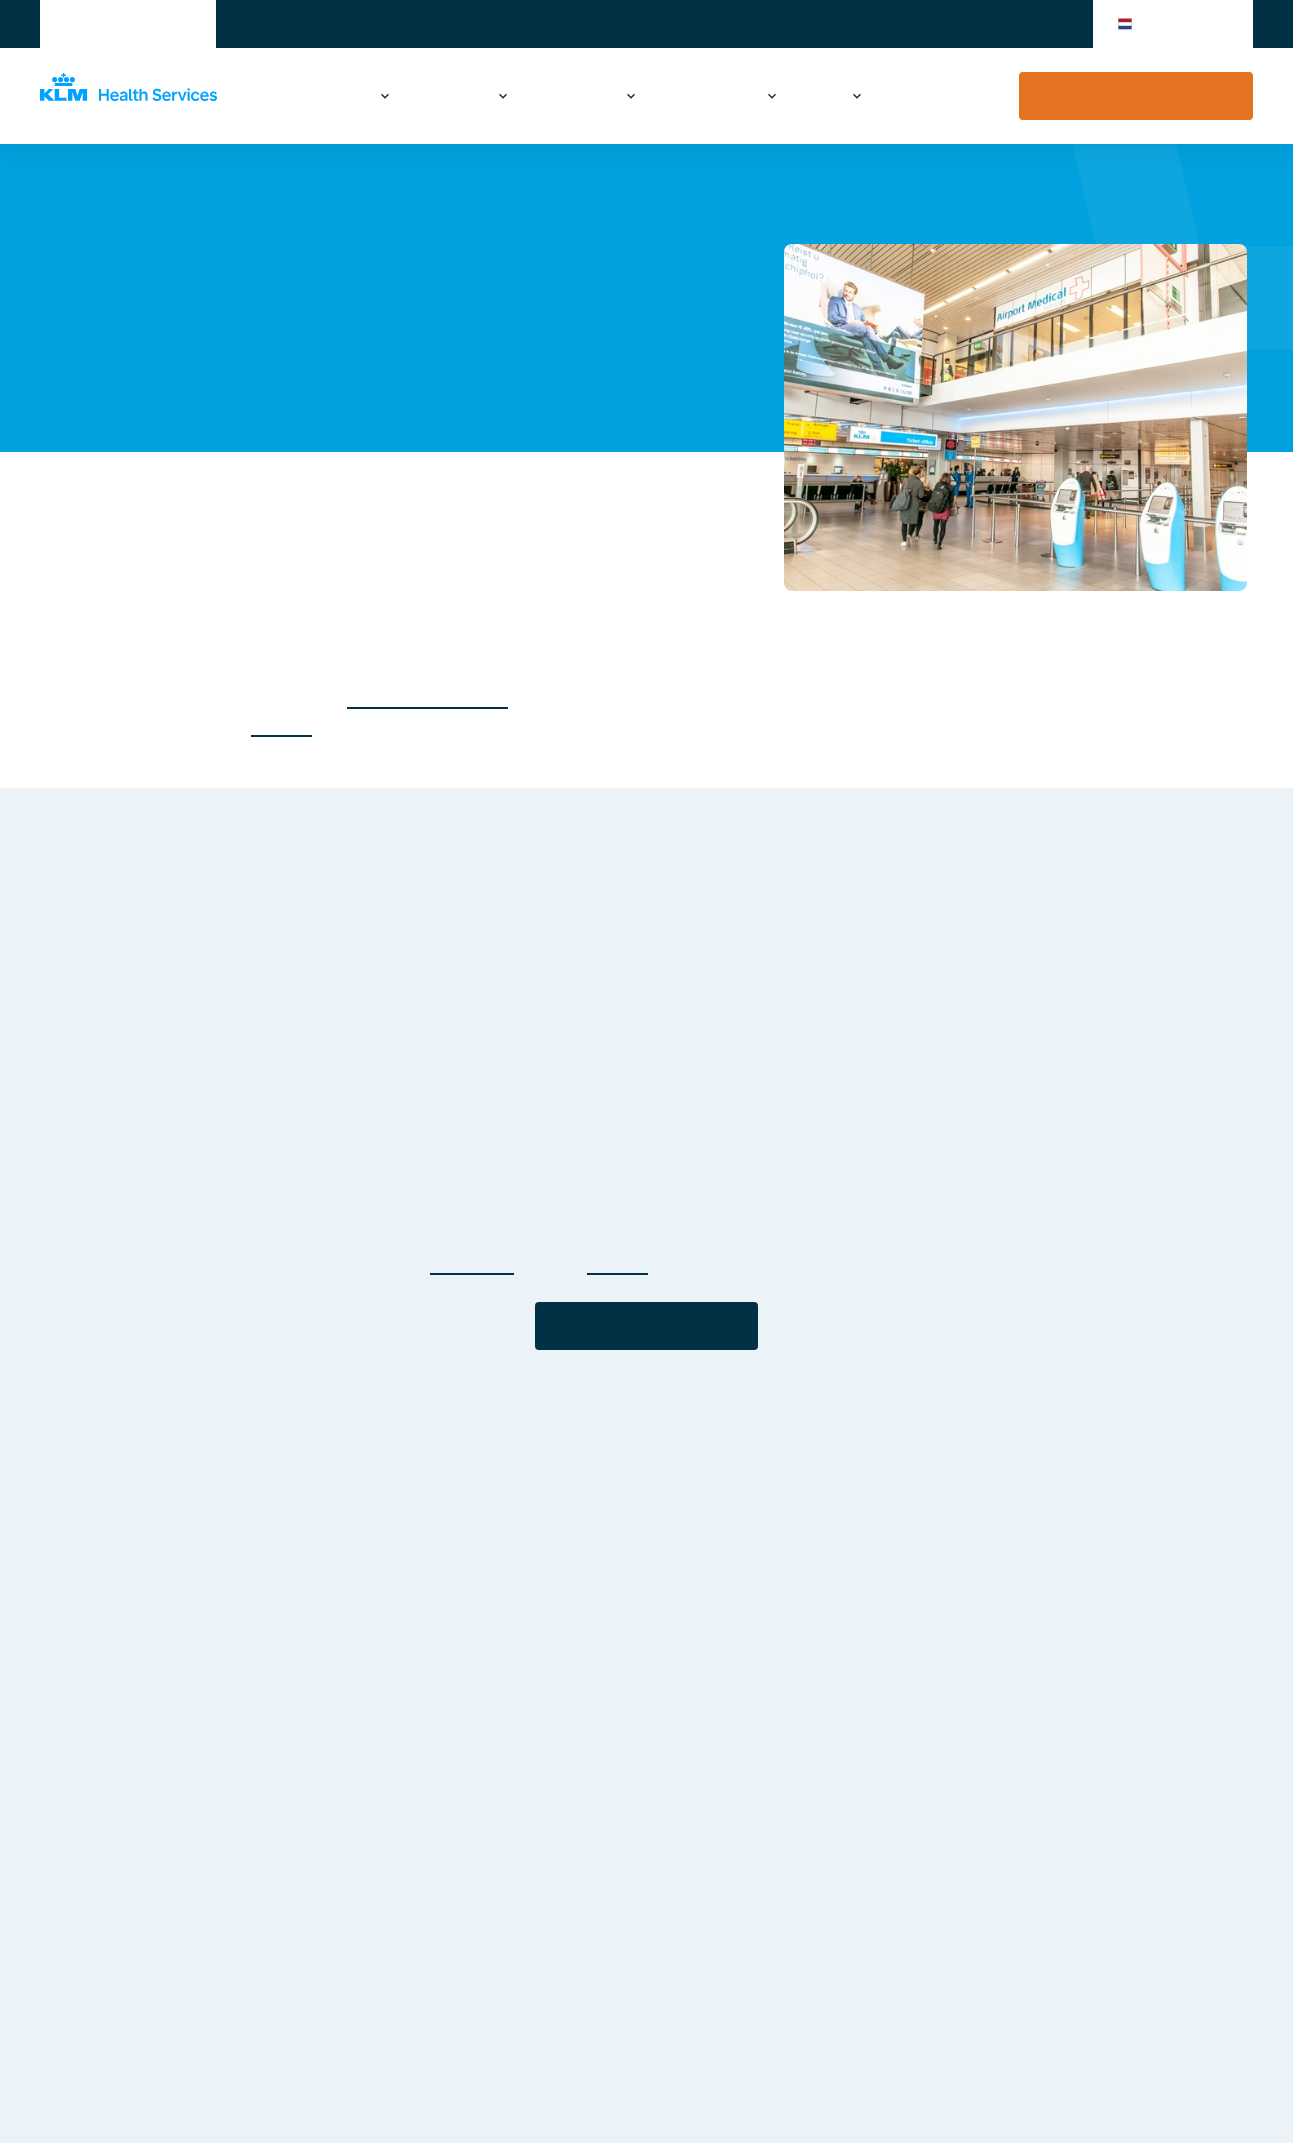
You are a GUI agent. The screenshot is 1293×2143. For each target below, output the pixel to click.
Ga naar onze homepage (646, 1325)
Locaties (248, 198)
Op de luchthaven (711, 96)
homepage (472, 1263)
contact (281, 725)
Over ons (820, 96)
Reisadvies (446, 96)
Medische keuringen (562, 96)
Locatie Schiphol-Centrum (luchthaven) (459, 198)
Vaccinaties (323, 96)
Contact (924, 96)
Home (60, 198)
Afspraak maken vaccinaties (1136, 96)
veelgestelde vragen (427, 697)
